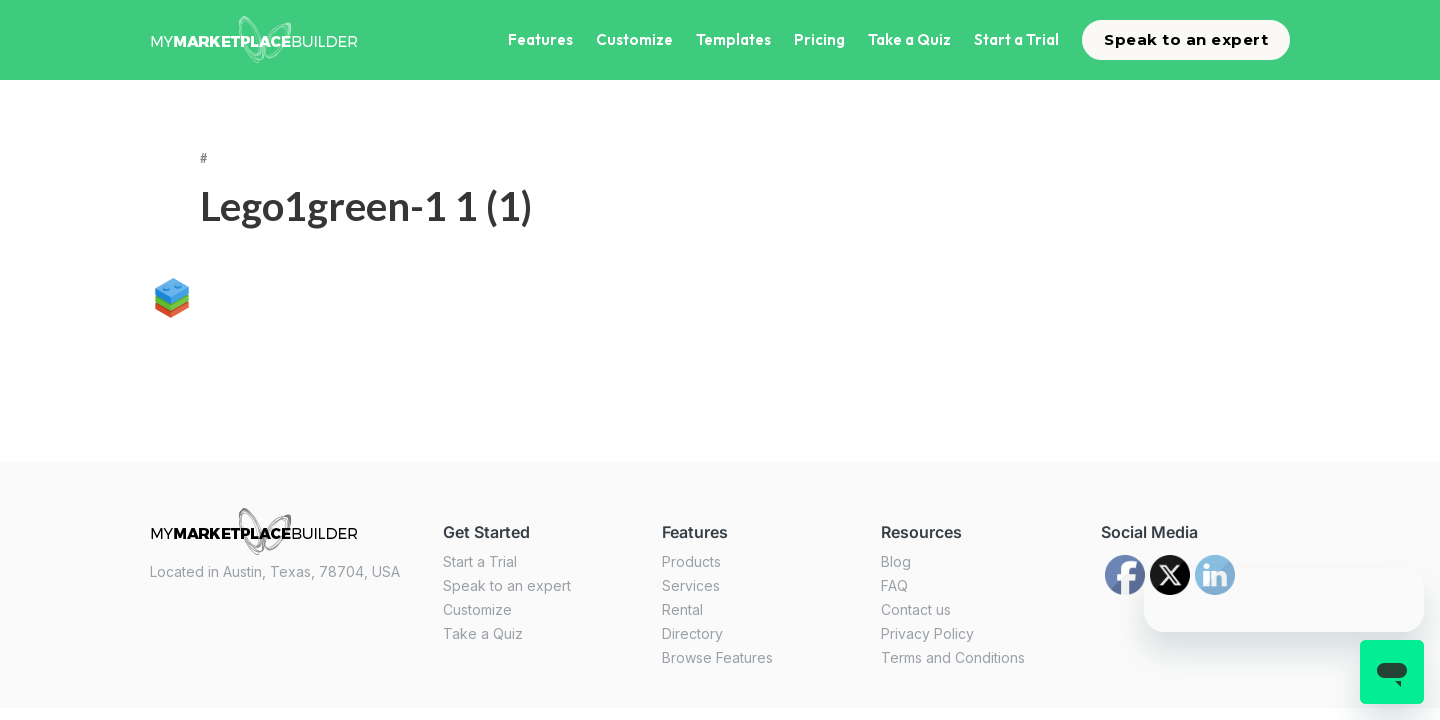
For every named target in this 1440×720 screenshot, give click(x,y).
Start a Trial (1016, 39)
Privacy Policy (927, 633)
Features (540, 39)
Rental (682, 609)
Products (691, 561)
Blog (896, 561)
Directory (692, 633)
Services (691, 585)
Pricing (819, 39)
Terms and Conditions (953, 657)
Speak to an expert (1186, 39)
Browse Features (717, 657)
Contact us (916, 609)
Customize (634, 39)
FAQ (894, 585)
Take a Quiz (909, 39)
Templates (733, 39)
